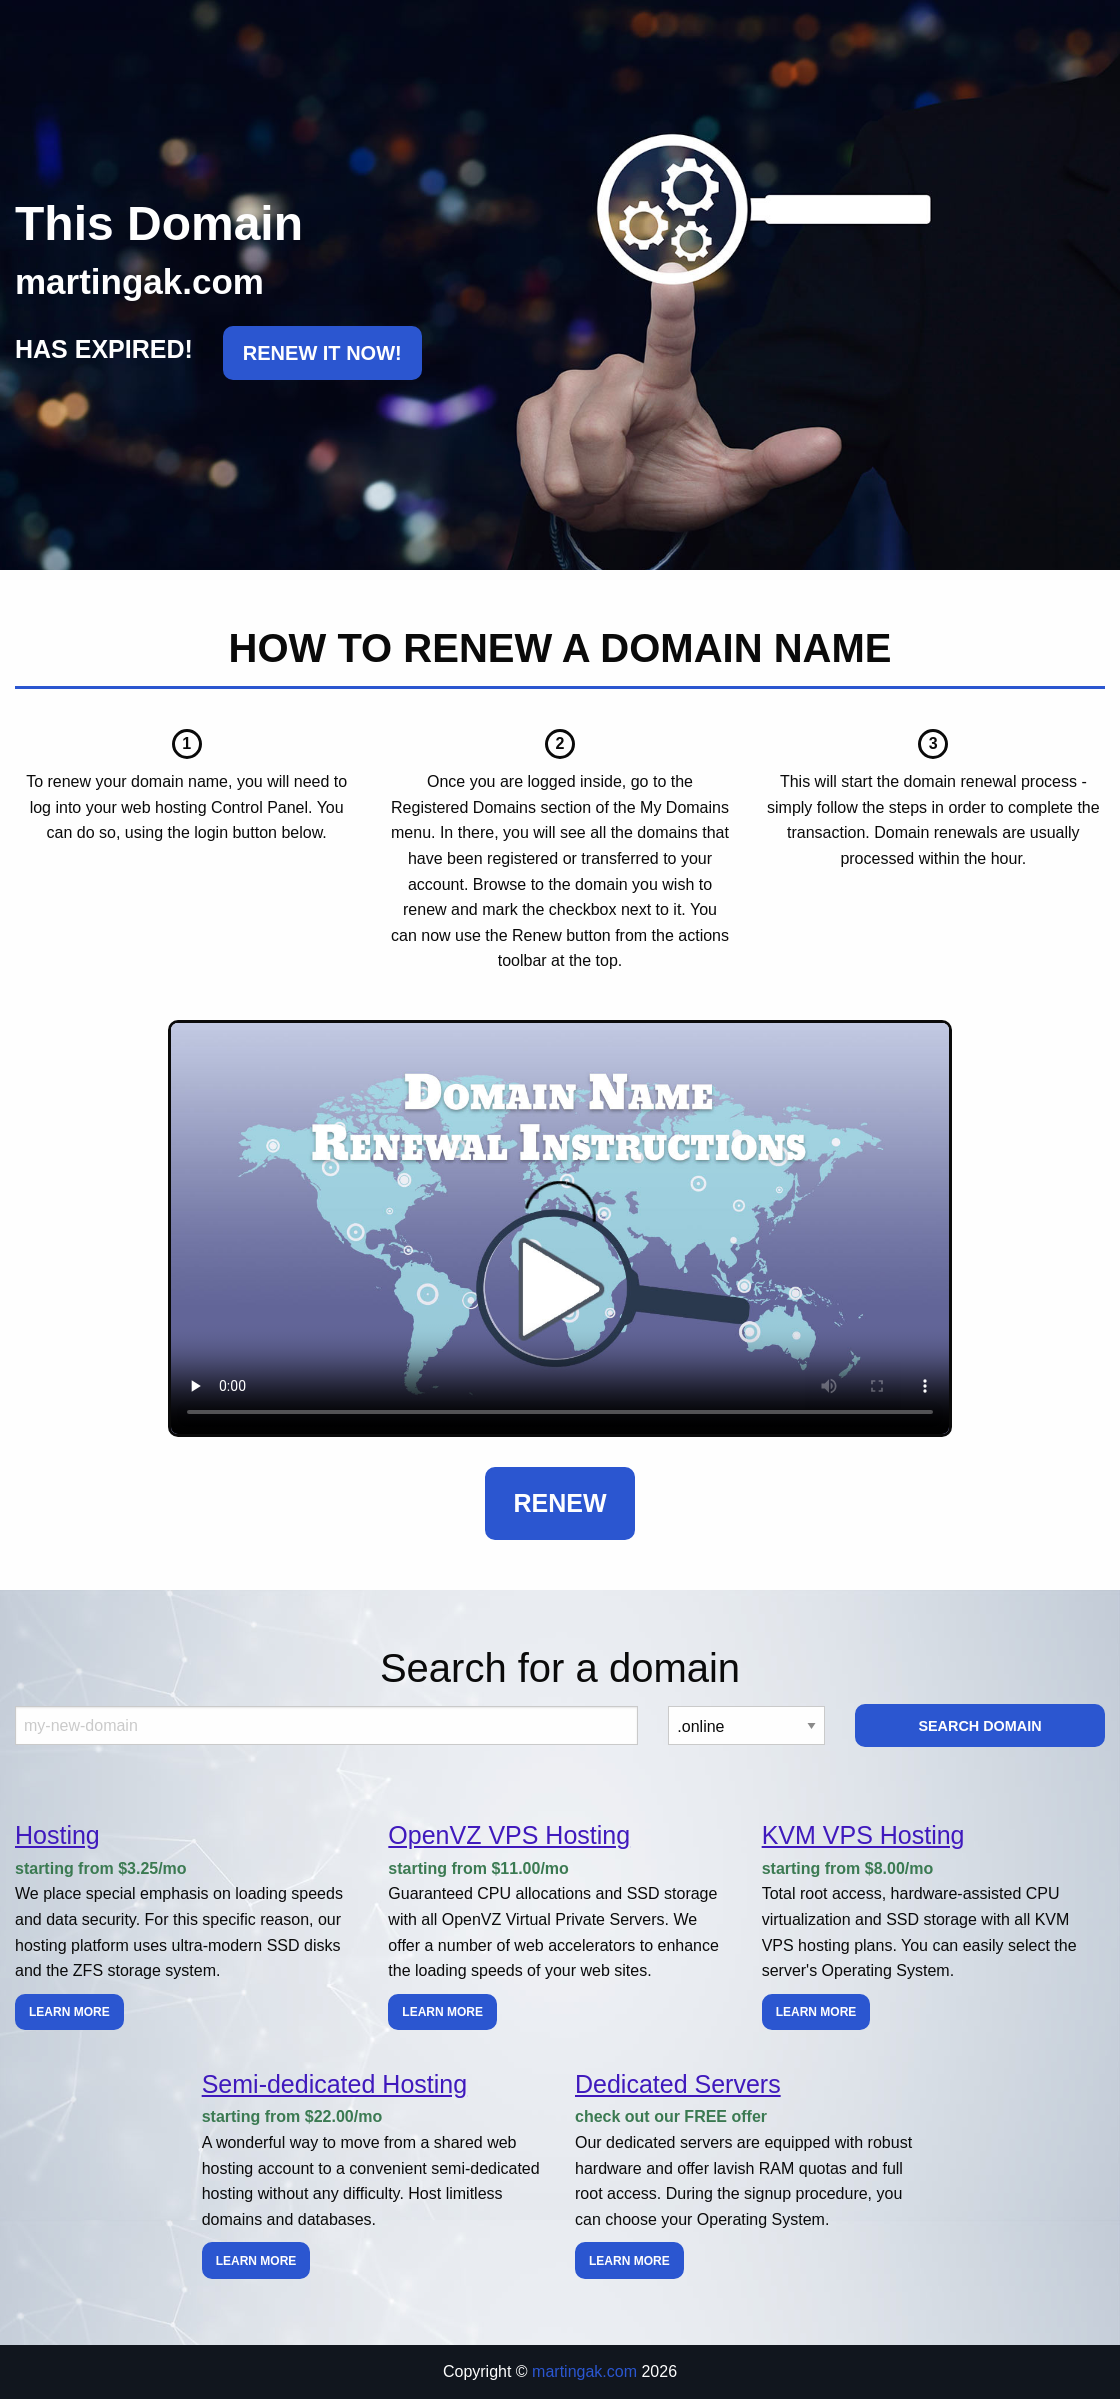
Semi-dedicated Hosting (334, 2084)
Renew (559, 1503)
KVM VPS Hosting (863, 1835)
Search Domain (979, 1726)
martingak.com (584, 2371)
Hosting (57, 1835)
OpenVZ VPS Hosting (509, 1835)
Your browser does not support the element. (560, 1228)
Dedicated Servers (678, 2084)
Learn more (69, 2012)
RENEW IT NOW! (322, 353)
